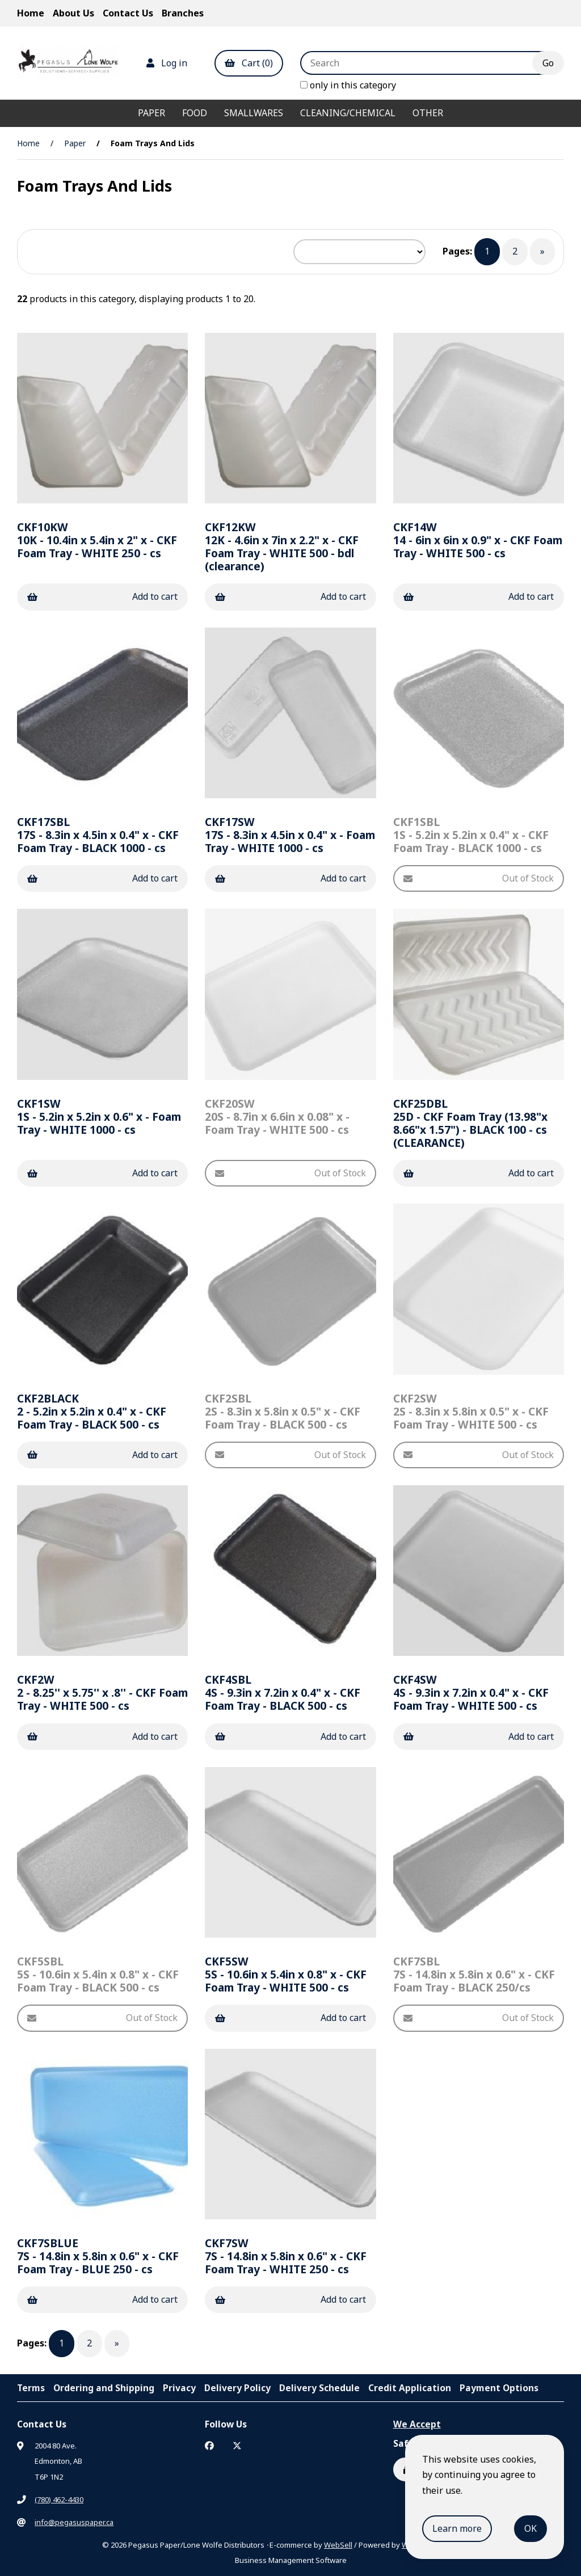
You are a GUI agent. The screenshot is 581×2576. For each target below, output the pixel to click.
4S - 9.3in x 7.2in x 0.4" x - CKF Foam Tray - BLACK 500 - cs (282, 1692)
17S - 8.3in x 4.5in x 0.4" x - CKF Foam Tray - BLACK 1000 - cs (98, 834)
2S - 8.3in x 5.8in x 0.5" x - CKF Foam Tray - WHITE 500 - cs (471, 1411)
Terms (31, 2388)
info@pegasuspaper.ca (74, 2522)
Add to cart (102, 596)
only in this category (348, 85)
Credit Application (409, 2388)
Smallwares (253, 113)
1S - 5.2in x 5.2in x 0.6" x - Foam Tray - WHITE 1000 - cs (99, 1116)
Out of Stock (478, 878)
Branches (183, 13)
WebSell (338, 2545)
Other (427, 113)
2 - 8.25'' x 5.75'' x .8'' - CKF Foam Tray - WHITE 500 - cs (102, 1692)
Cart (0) (249, 63)
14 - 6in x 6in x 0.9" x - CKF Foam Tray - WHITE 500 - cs (477, 540)
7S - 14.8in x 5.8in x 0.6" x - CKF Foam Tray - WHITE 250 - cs (286, 2256)
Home (30, 13)
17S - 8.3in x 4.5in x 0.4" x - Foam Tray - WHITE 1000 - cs (290, 834)
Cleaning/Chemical (347, 113)
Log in (166, 63)
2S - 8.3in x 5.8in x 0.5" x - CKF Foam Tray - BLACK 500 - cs (282, 1411)
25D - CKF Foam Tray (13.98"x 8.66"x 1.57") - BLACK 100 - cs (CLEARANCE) (470, 1123)
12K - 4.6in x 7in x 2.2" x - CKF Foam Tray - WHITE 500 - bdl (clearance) (282, 546)
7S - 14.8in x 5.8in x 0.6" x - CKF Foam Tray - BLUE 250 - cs (98, 2256)
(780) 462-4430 (59, 2499)
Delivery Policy (237, 2388)
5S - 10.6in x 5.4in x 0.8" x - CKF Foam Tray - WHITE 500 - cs (286, 1974)
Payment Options (499, 2388)
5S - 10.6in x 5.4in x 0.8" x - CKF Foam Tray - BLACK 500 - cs (98, 1974)
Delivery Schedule (319, 2388)
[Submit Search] (548, 63)
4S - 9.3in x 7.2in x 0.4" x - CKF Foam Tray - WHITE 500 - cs (471, 1692)
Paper (151, 113)
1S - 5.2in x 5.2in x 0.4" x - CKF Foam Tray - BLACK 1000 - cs (471, 834)
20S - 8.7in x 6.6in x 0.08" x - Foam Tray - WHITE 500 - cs (277, 1116)
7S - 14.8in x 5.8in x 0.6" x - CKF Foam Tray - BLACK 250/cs (474, 1974)
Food (194, 113)
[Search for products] (424, 63)
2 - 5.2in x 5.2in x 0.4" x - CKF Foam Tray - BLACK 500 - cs (91, 1411)
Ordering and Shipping (103, 2388)
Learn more (457, 2528)
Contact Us (128, 13)
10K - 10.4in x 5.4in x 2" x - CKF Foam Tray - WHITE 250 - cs (97, 540)
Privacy (179, 2388)
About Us (73, 13)
